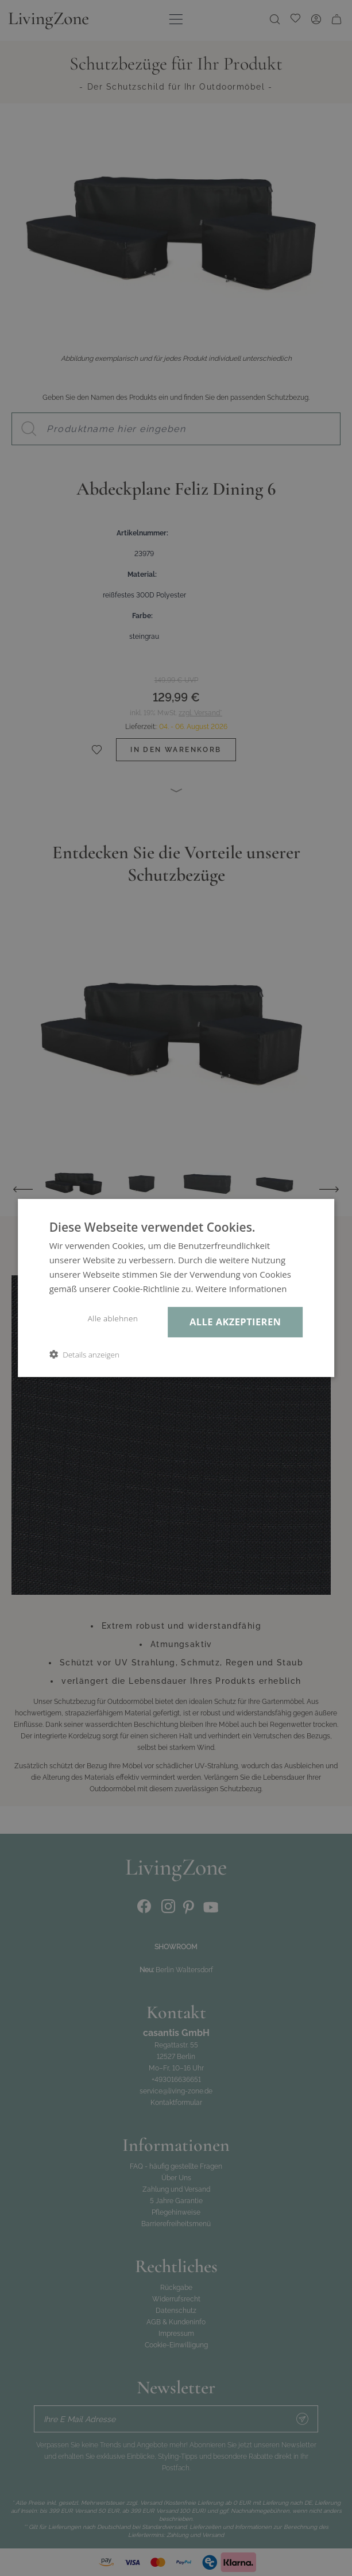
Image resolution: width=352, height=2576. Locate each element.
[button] (84, 1354)
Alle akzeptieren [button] (235, 1321)
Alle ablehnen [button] (113, 1318)
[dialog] (176, 1288)
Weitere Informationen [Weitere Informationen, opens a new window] (241, 1288)
